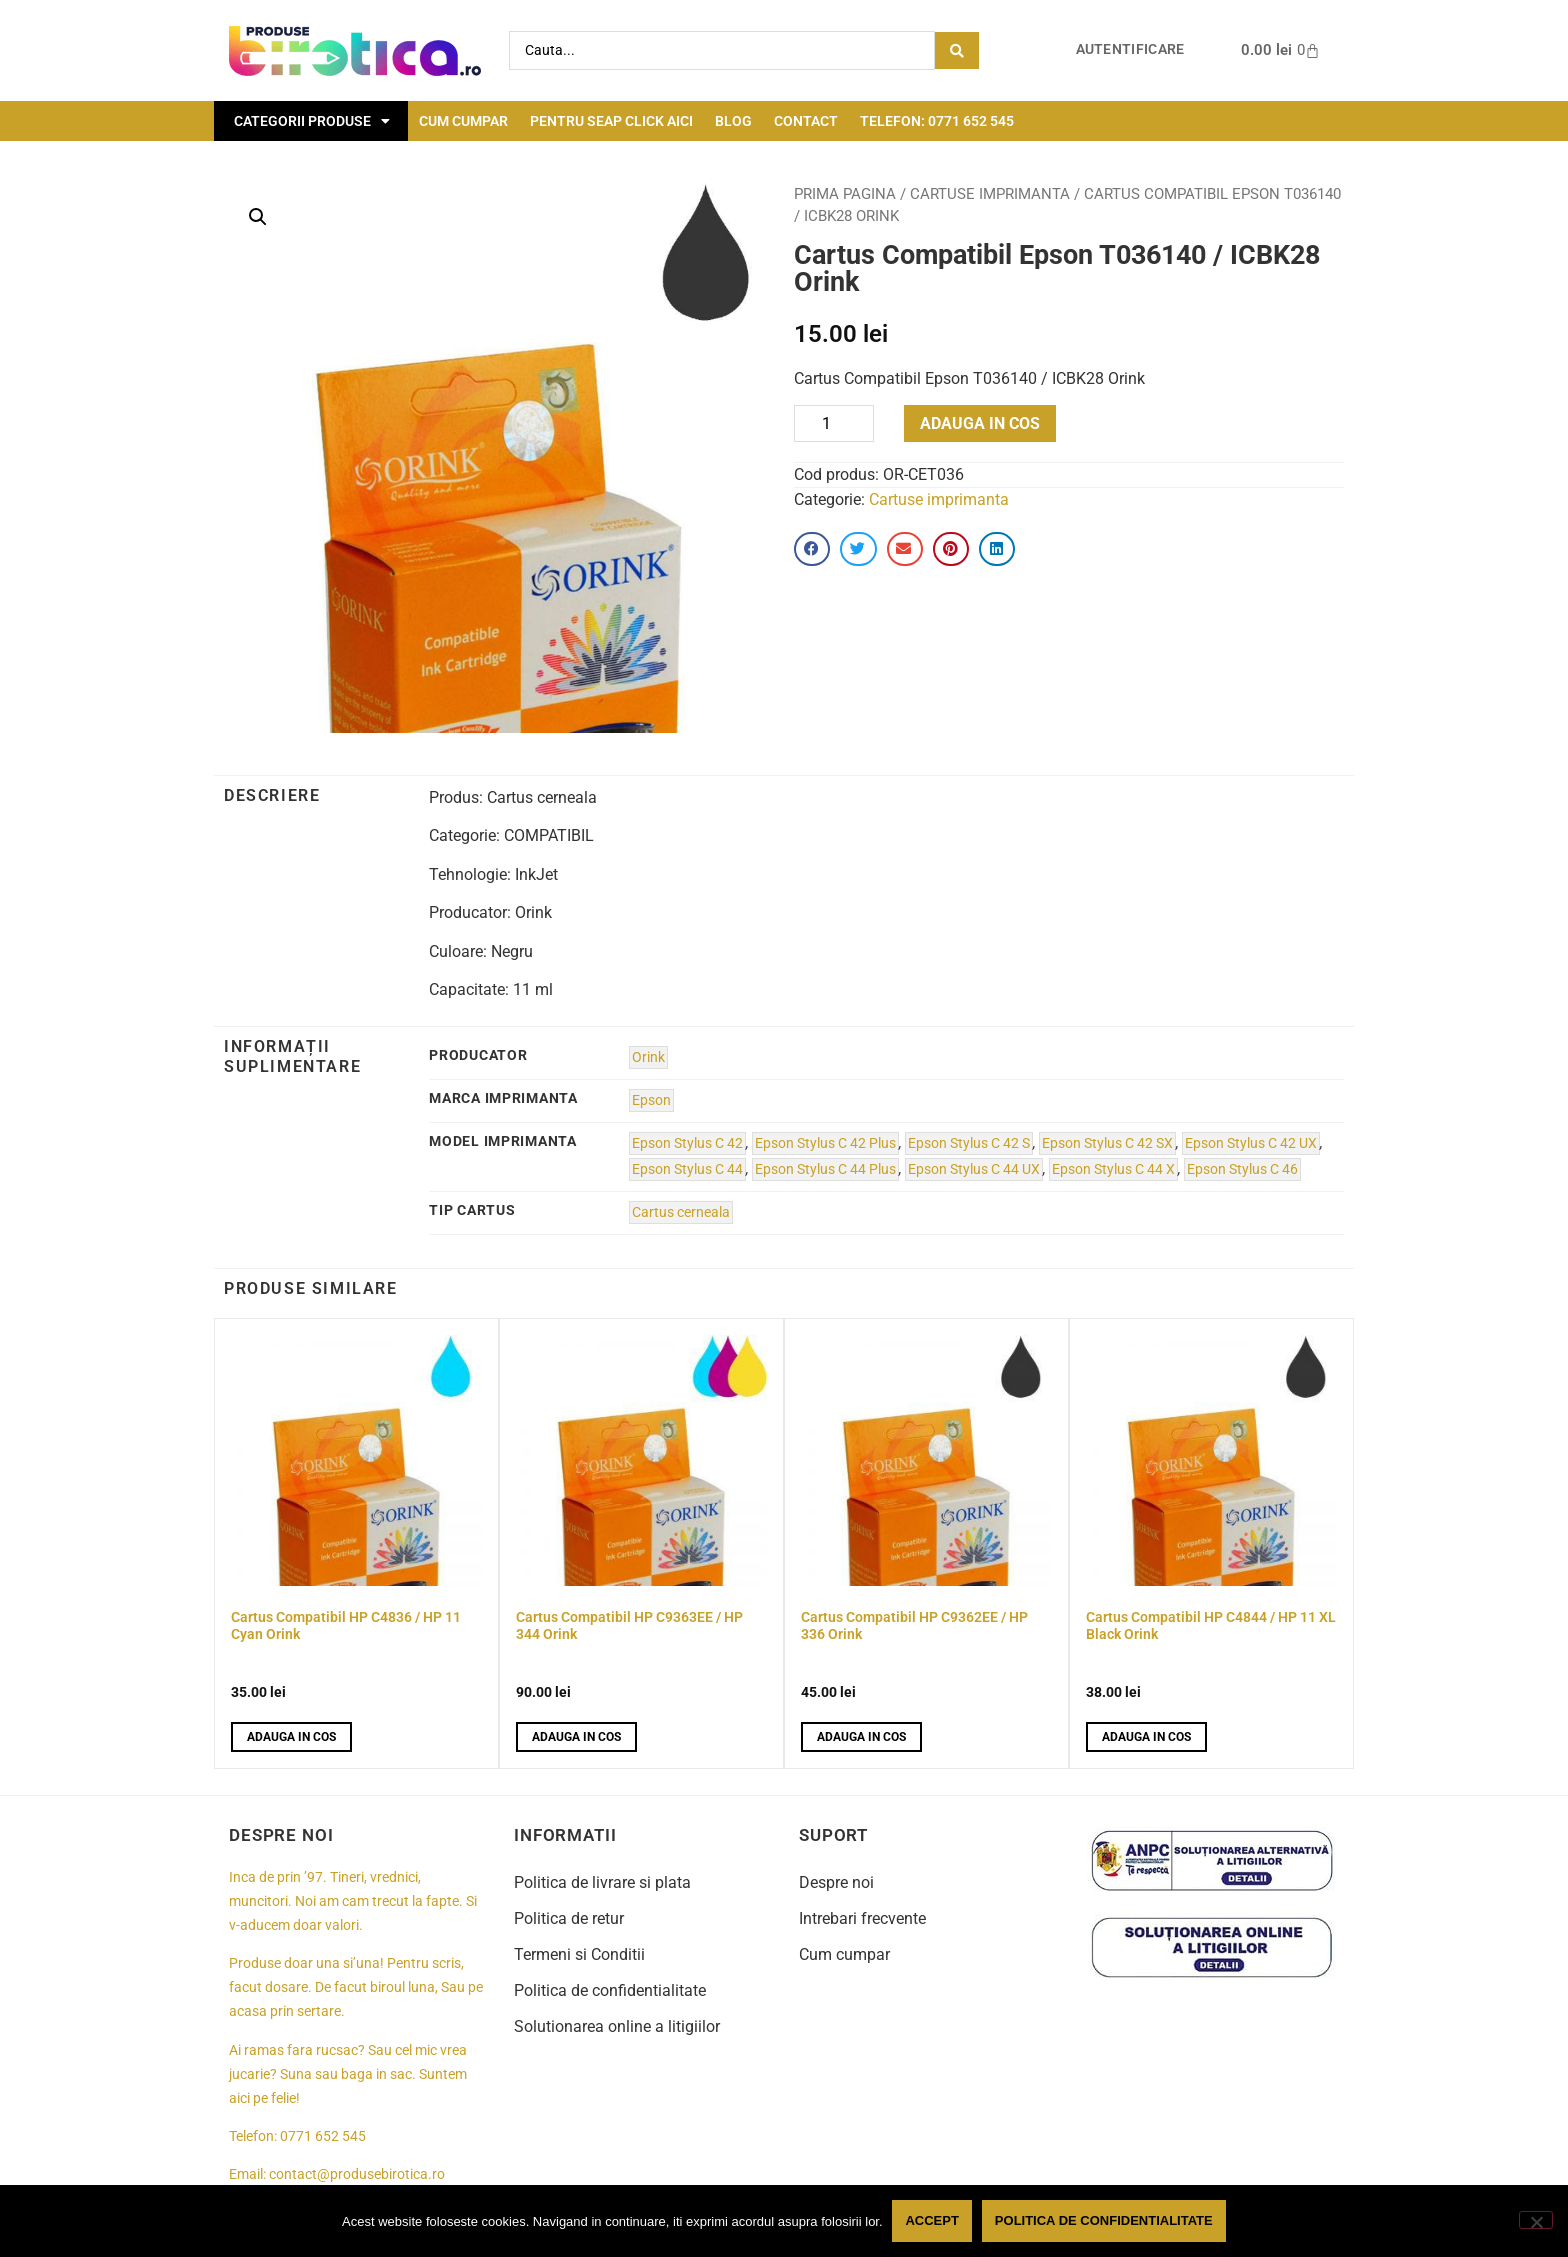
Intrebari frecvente (862, 1918)
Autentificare (1130, 49)
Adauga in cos (980, 423)
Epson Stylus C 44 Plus (825, 1169)
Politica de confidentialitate (610, 1990)
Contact (806, 121)
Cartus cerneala (681, 1212)
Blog (733, 121)
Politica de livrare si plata (602, 1882)
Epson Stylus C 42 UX (1251, 1143)
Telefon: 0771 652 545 (937, 121)
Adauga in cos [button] (291, 1737)
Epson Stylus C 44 (687, 1169)
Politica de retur (569, 1918)
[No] (1536, 2220)
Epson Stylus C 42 (687, 1143)
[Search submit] (957, 50)
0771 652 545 (323, 2136)
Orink (648, 1057)
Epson (651, 1100)
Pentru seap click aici (611, 121)
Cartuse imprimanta (990, 194)
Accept (932, 2220)
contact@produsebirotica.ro (357, 2174)
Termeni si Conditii (579, 1954)
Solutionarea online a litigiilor (617, 2026)
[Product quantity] (834, 423)
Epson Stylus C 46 (1242, 1169)
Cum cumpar (463, 121)
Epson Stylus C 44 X (1113, 1169)
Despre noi (836, 1882)
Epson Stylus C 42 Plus (825, 1143)
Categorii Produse (312, 121)
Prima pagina (845, 194)
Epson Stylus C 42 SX (1107, 1143)
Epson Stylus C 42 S (969, 1143)
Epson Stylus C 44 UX (974, 1169)
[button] (258, 217)
